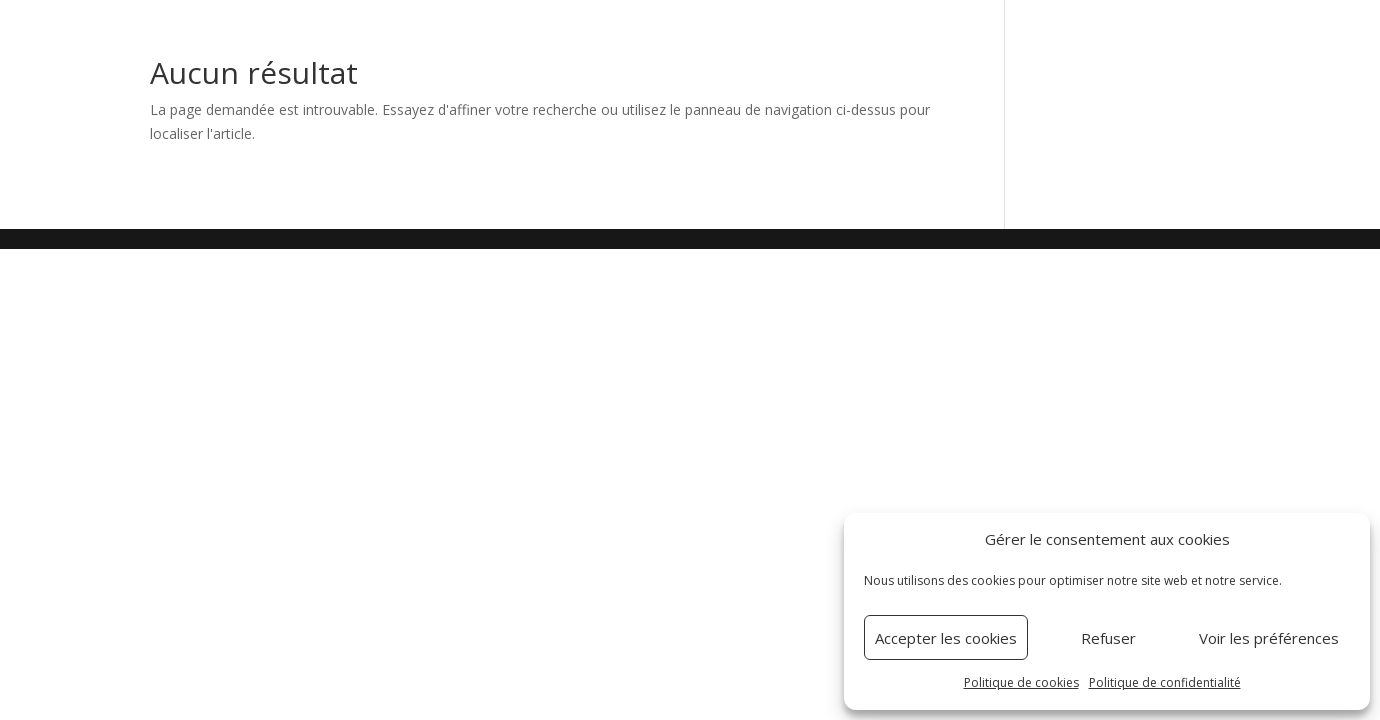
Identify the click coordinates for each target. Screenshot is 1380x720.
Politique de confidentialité (1165, 682)
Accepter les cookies (946, 638)
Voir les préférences (1269, 638)
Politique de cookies (1021, 682)
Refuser (1108, 638)
